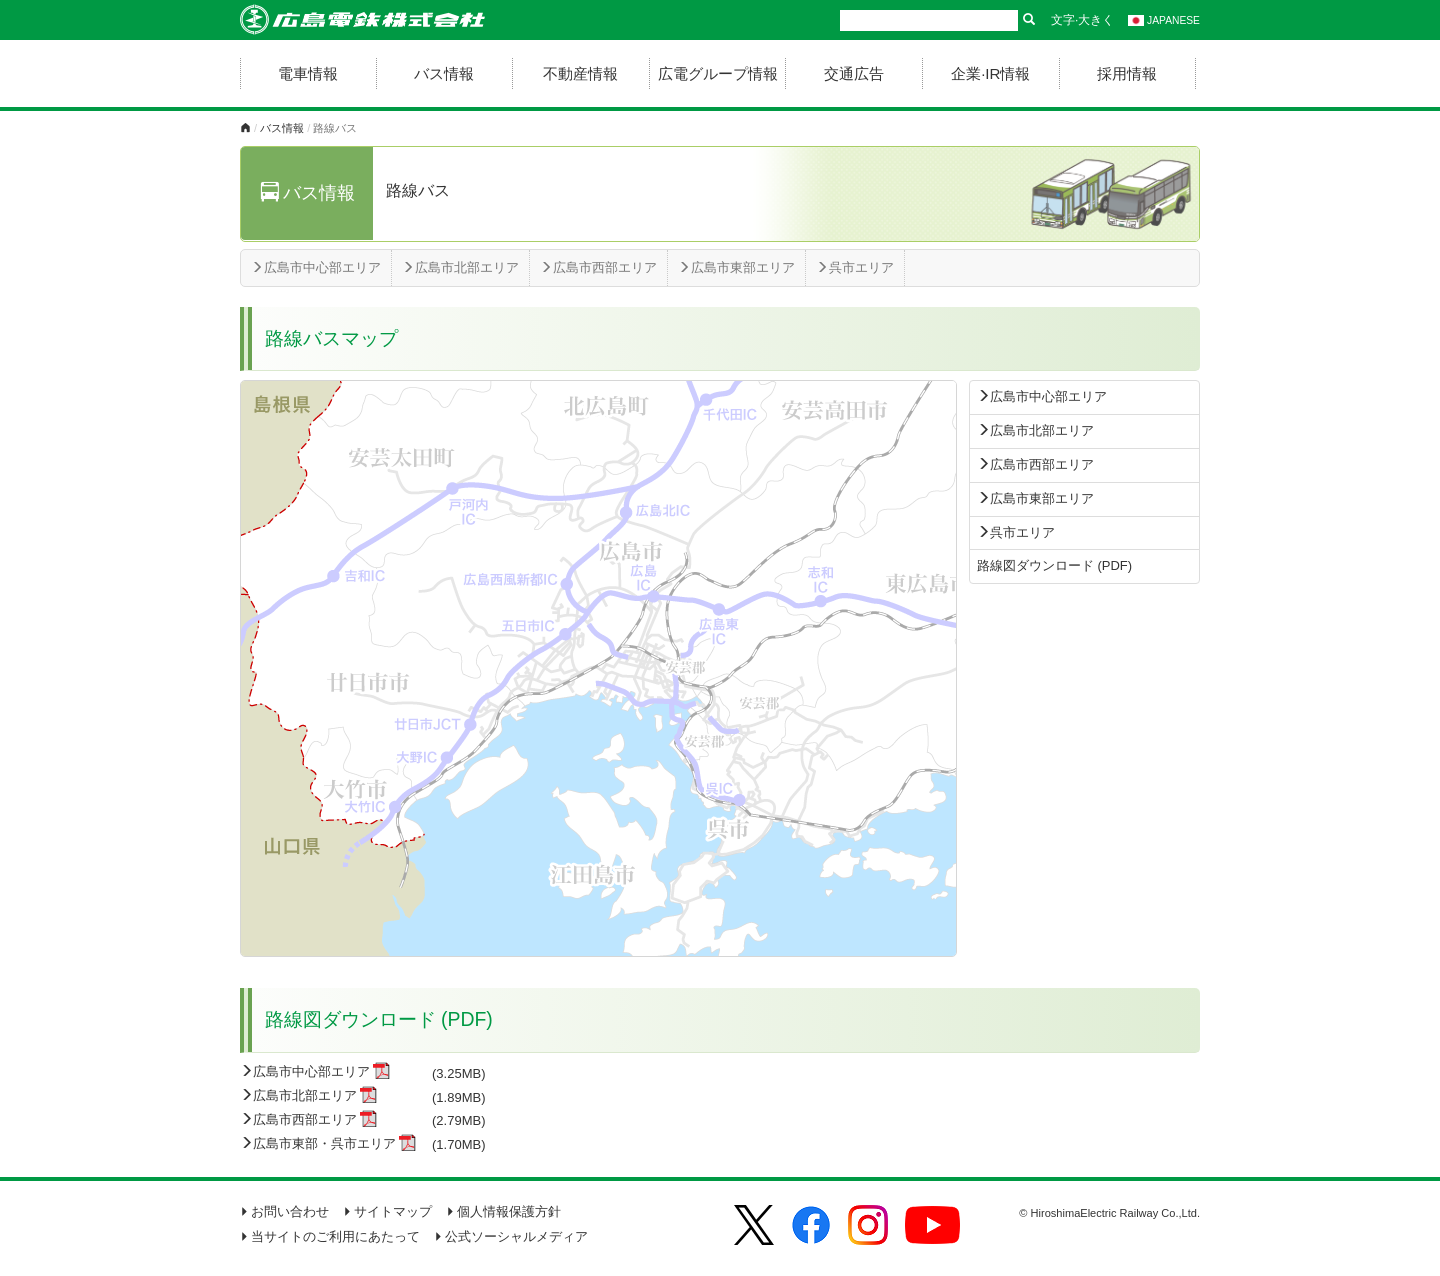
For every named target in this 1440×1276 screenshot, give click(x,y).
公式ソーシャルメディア (511, 1236)
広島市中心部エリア (316, 267)
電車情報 (308, 73)
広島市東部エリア (736, 267)
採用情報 (1127, 73)
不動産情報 (580, 73)
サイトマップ (387, 1211)
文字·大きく (1082, 20)
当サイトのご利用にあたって (330, 1236)
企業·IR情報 (990, 73)
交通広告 (854, 73)
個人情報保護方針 (503, 1211)
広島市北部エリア (460, 267)
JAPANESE (1164, 20)
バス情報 (444, 73)
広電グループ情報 (718, 73)
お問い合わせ (284, 1211)
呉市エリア (855, 267)
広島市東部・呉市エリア (324, 1143)
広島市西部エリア (598, 267)
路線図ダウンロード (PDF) (1054, 565)
